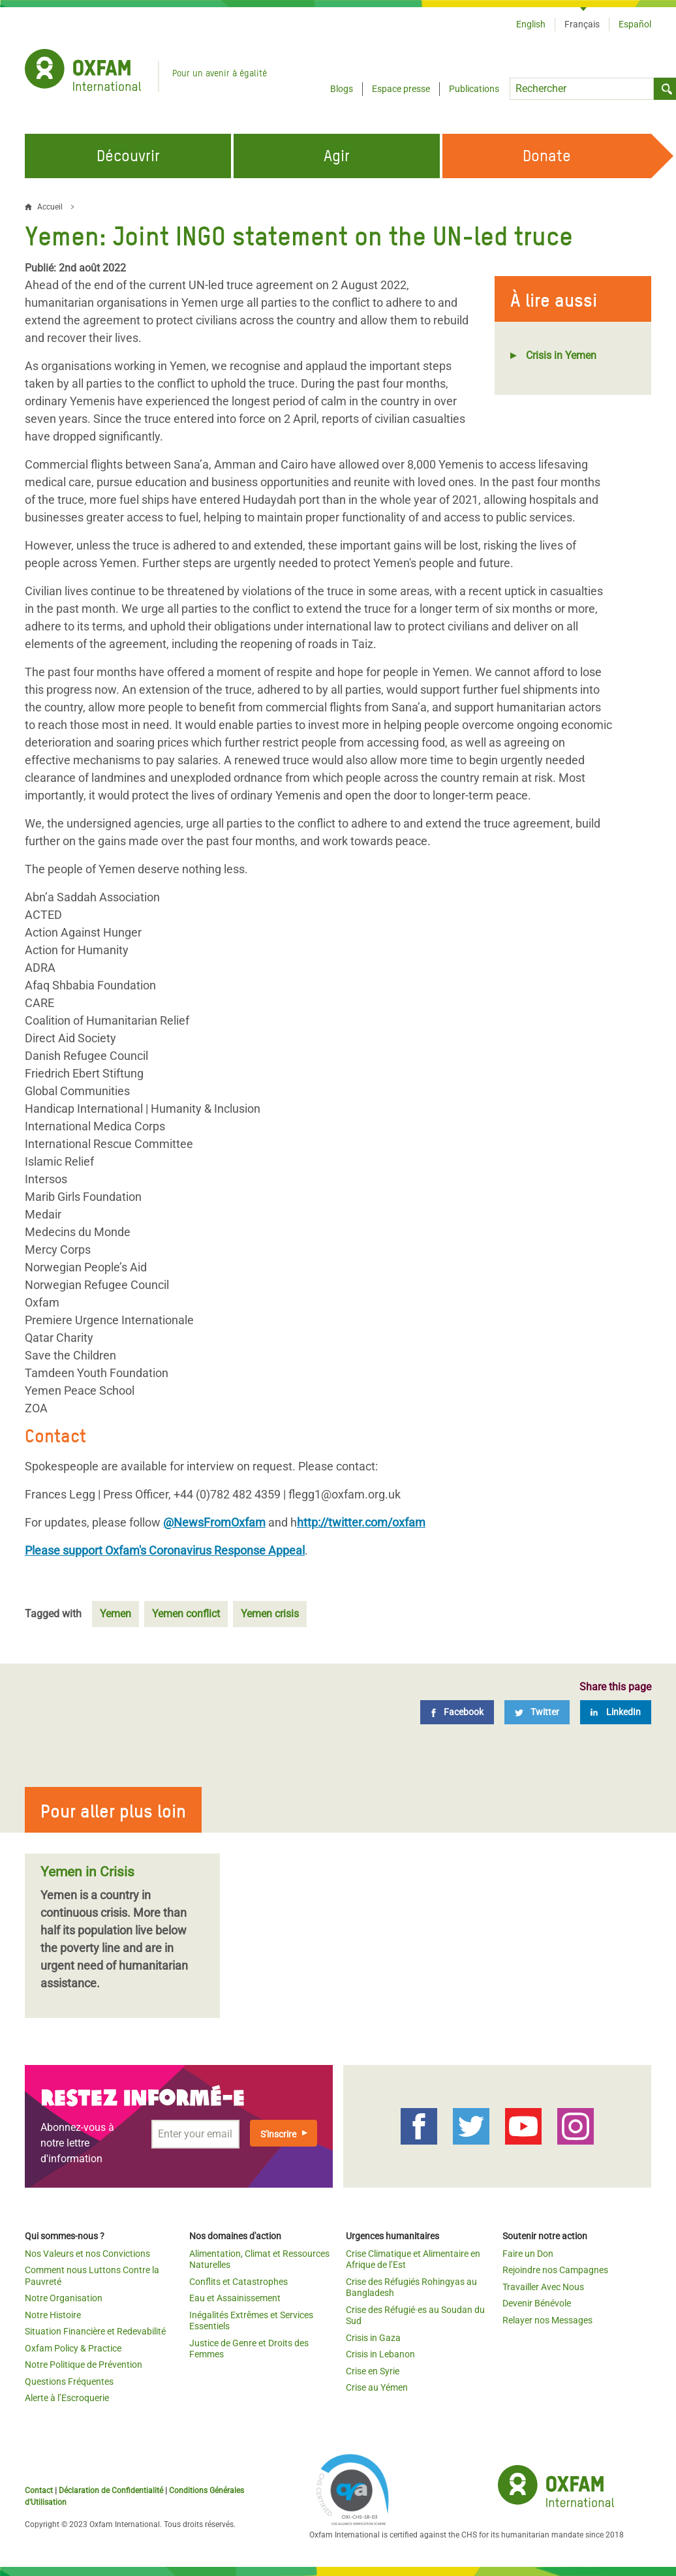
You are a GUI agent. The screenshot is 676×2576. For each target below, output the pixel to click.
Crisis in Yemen (561, 355)
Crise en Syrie (372, 2371)
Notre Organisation (63, 2298)
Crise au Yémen (377, 2387)
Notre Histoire (53, 2315)
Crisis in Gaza (373, 2338)
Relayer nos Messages (547, 2320)
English (530, 24)
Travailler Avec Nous (543, 2287)
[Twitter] (537, 1712)
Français (582, 24)
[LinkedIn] (615, 1712)
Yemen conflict (186, 1613)
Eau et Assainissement (235, 2298)
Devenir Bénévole (536, 2303)
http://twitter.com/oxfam (361, 1522)
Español (635, 24)
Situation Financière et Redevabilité (95, 2331)
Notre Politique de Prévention (83, 2364)
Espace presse (401, 89)
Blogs (341, 89)
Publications (474, 89)
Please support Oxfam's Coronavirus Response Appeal (165, 1550)
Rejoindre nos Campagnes (555, 2270)
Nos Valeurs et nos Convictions (87, 2253)
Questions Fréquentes (69, 2381)
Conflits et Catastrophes (238, 2281)
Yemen (115, 1613)
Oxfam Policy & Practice (73, 2348)
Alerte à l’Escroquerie (67, 2398)
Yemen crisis (270, 1613)
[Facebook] (457, 1712)
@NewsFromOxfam (214, 1522)
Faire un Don (527, 2253)
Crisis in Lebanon (380, 2354)
